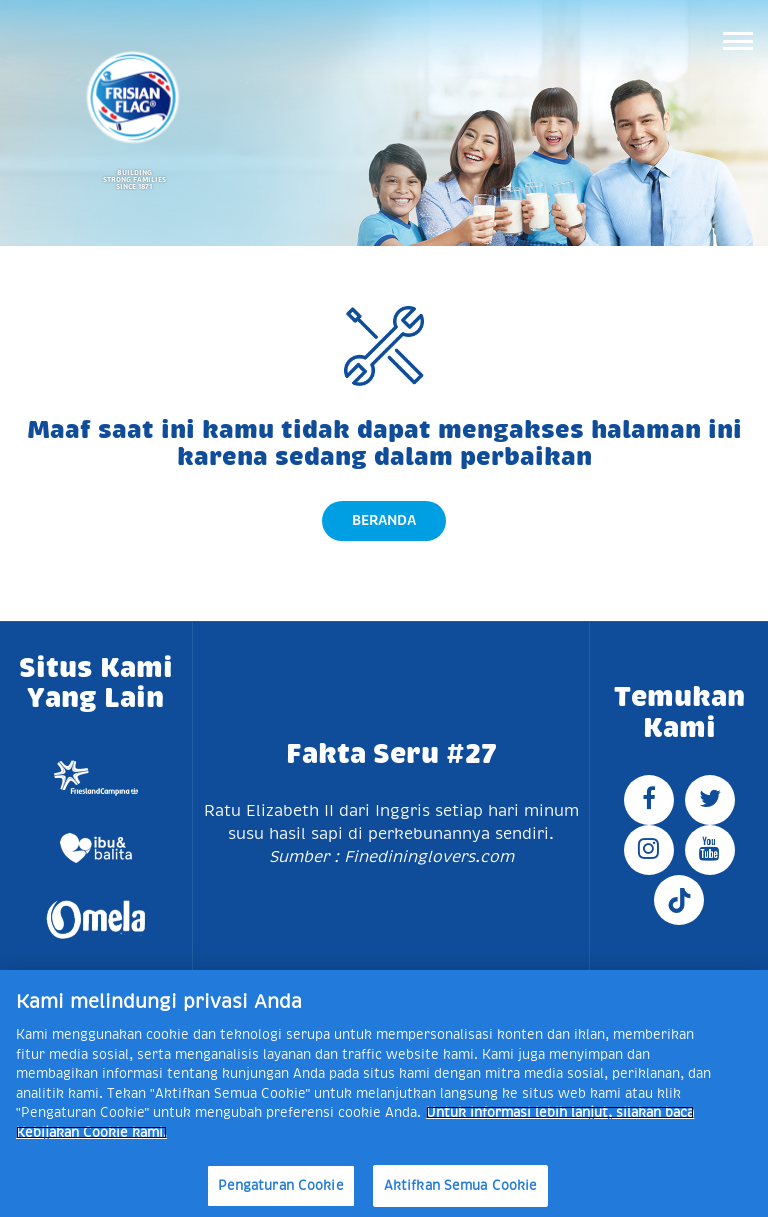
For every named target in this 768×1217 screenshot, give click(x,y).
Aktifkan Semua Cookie (461, 1185)
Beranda (384, 520)
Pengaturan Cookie (281, 1185)
